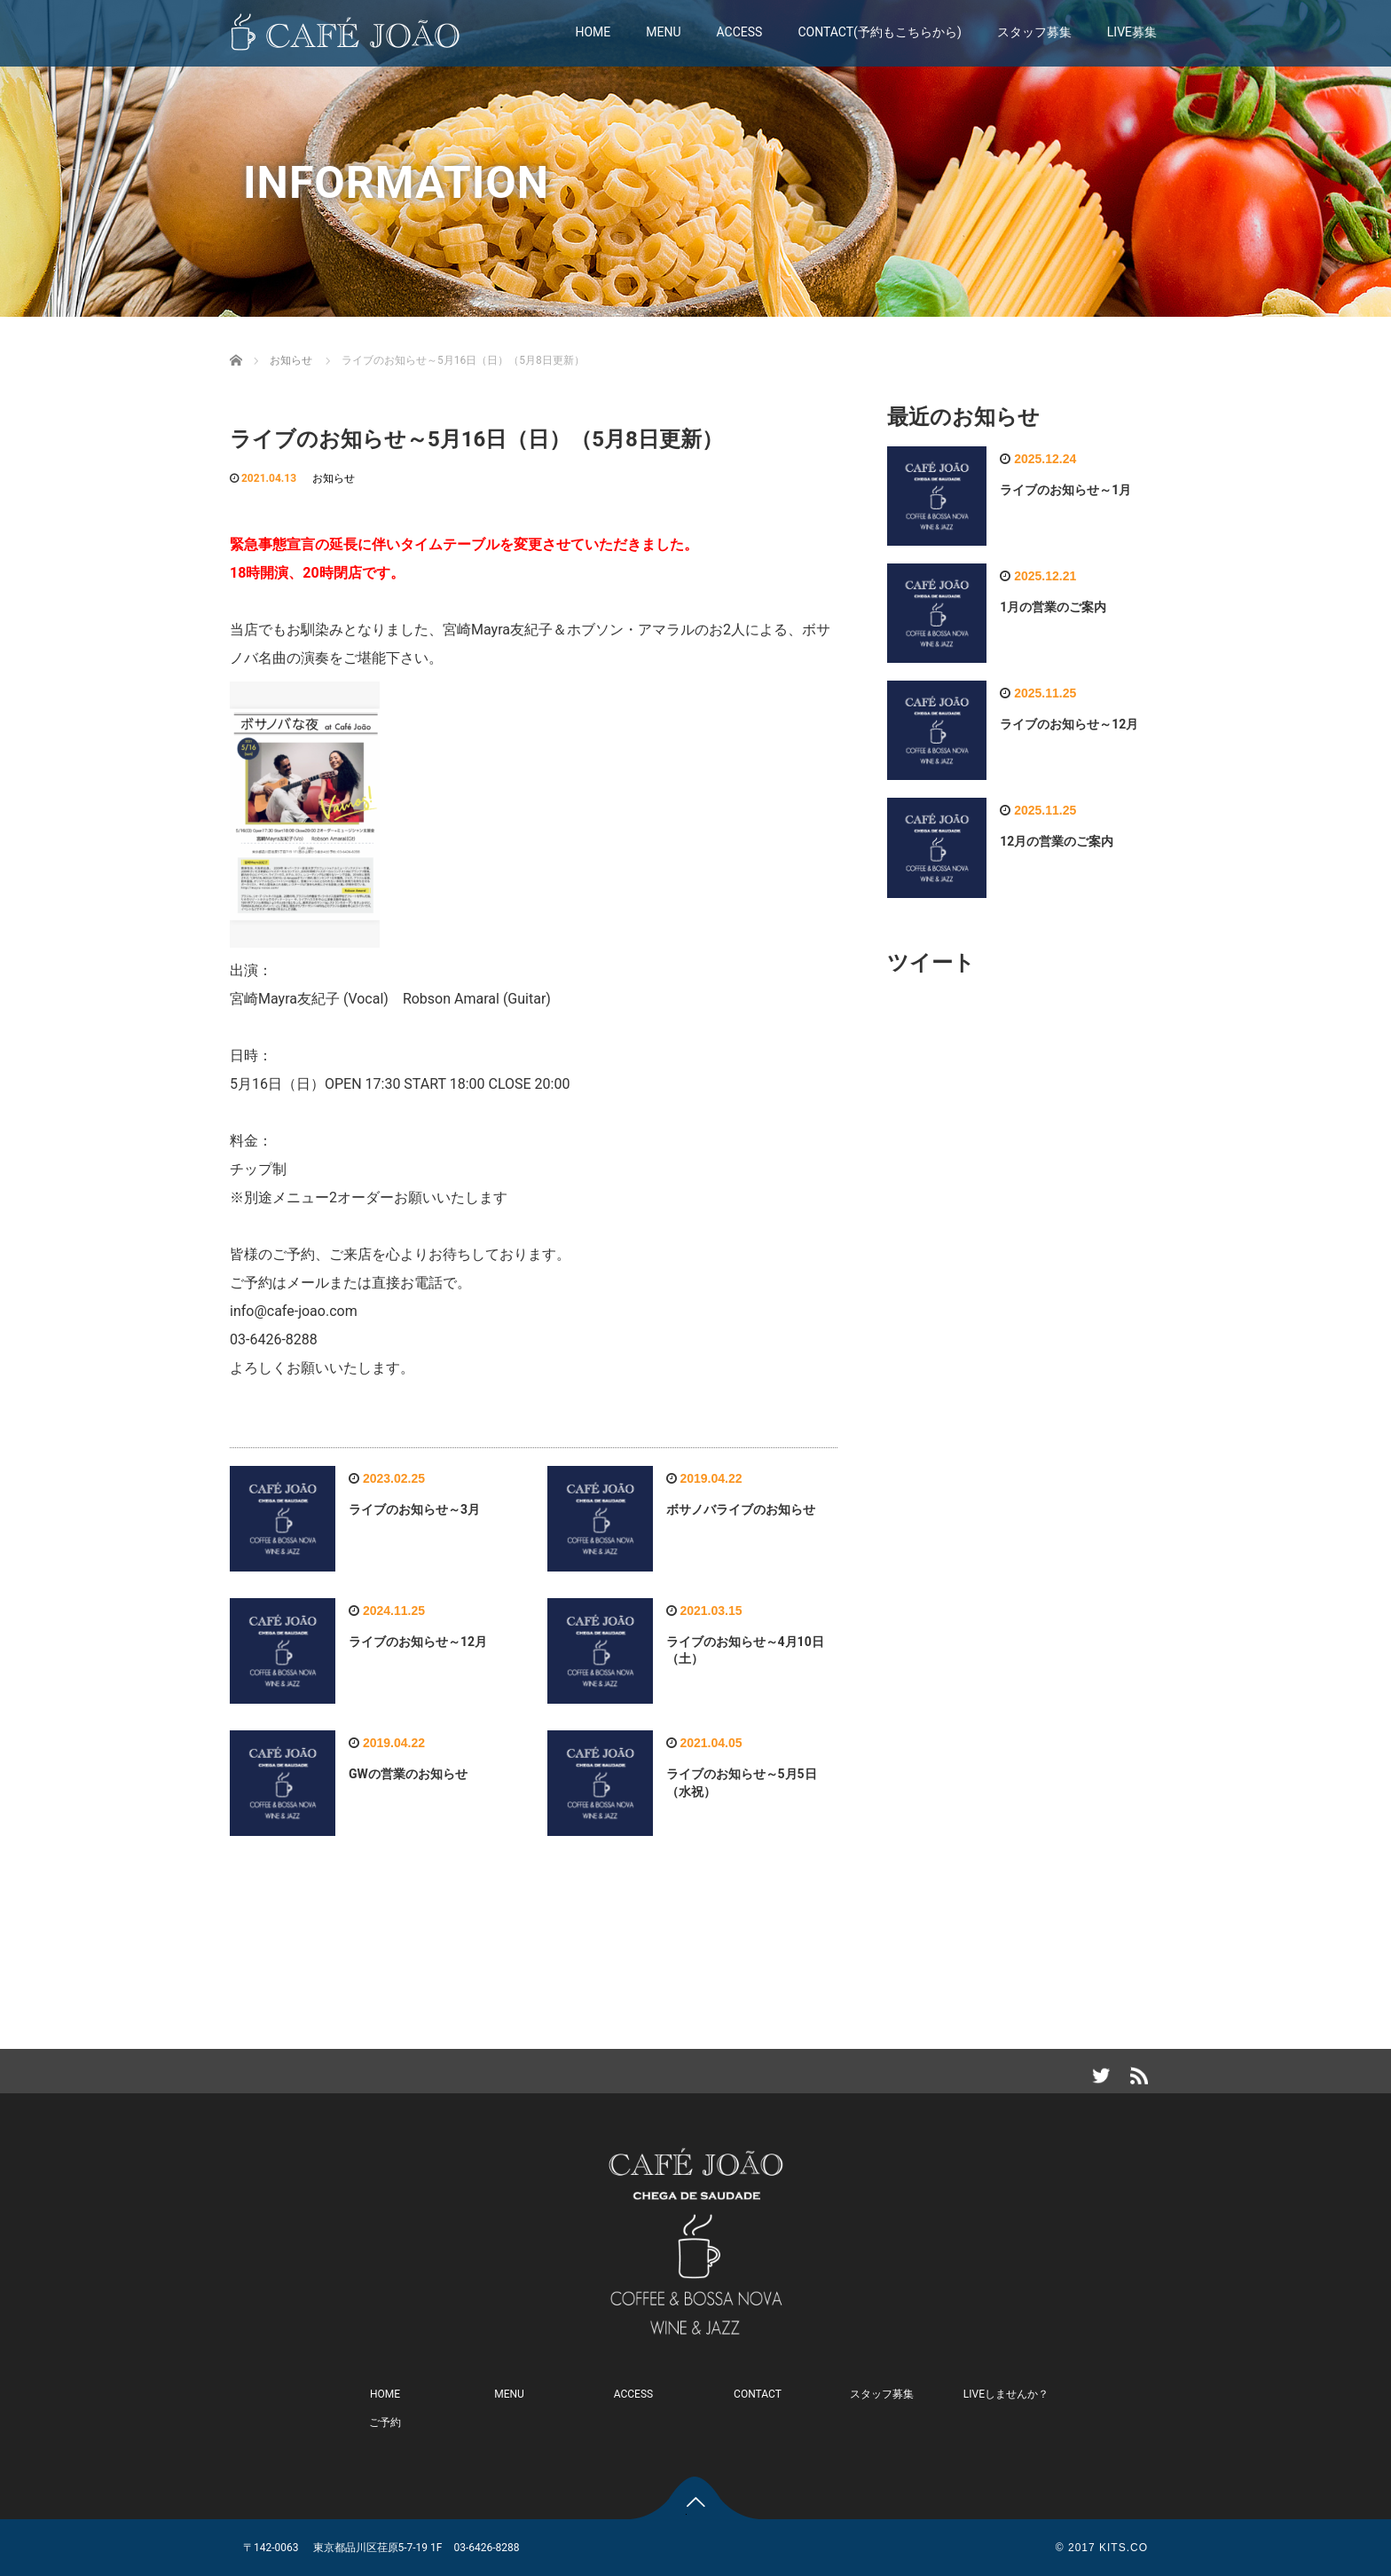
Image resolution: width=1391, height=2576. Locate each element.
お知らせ (333, 478)
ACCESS (740, 32)
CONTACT (758, 2394)
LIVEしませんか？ (1006, 2394)
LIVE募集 (1132, 32)
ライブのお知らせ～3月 (414, 1509)
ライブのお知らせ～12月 (418, 1642)
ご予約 (385, 2422)
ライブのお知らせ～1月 (1065, 490)
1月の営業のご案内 (1053, 607)
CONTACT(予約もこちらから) (879, 32)
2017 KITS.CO (1108, 2547)
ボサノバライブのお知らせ (740, 1509)
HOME (593, 32)
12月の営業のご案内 (1056, 841)
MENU (663, 32)
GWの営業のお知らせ (408, 1774)
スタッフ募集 (1034, 32)
